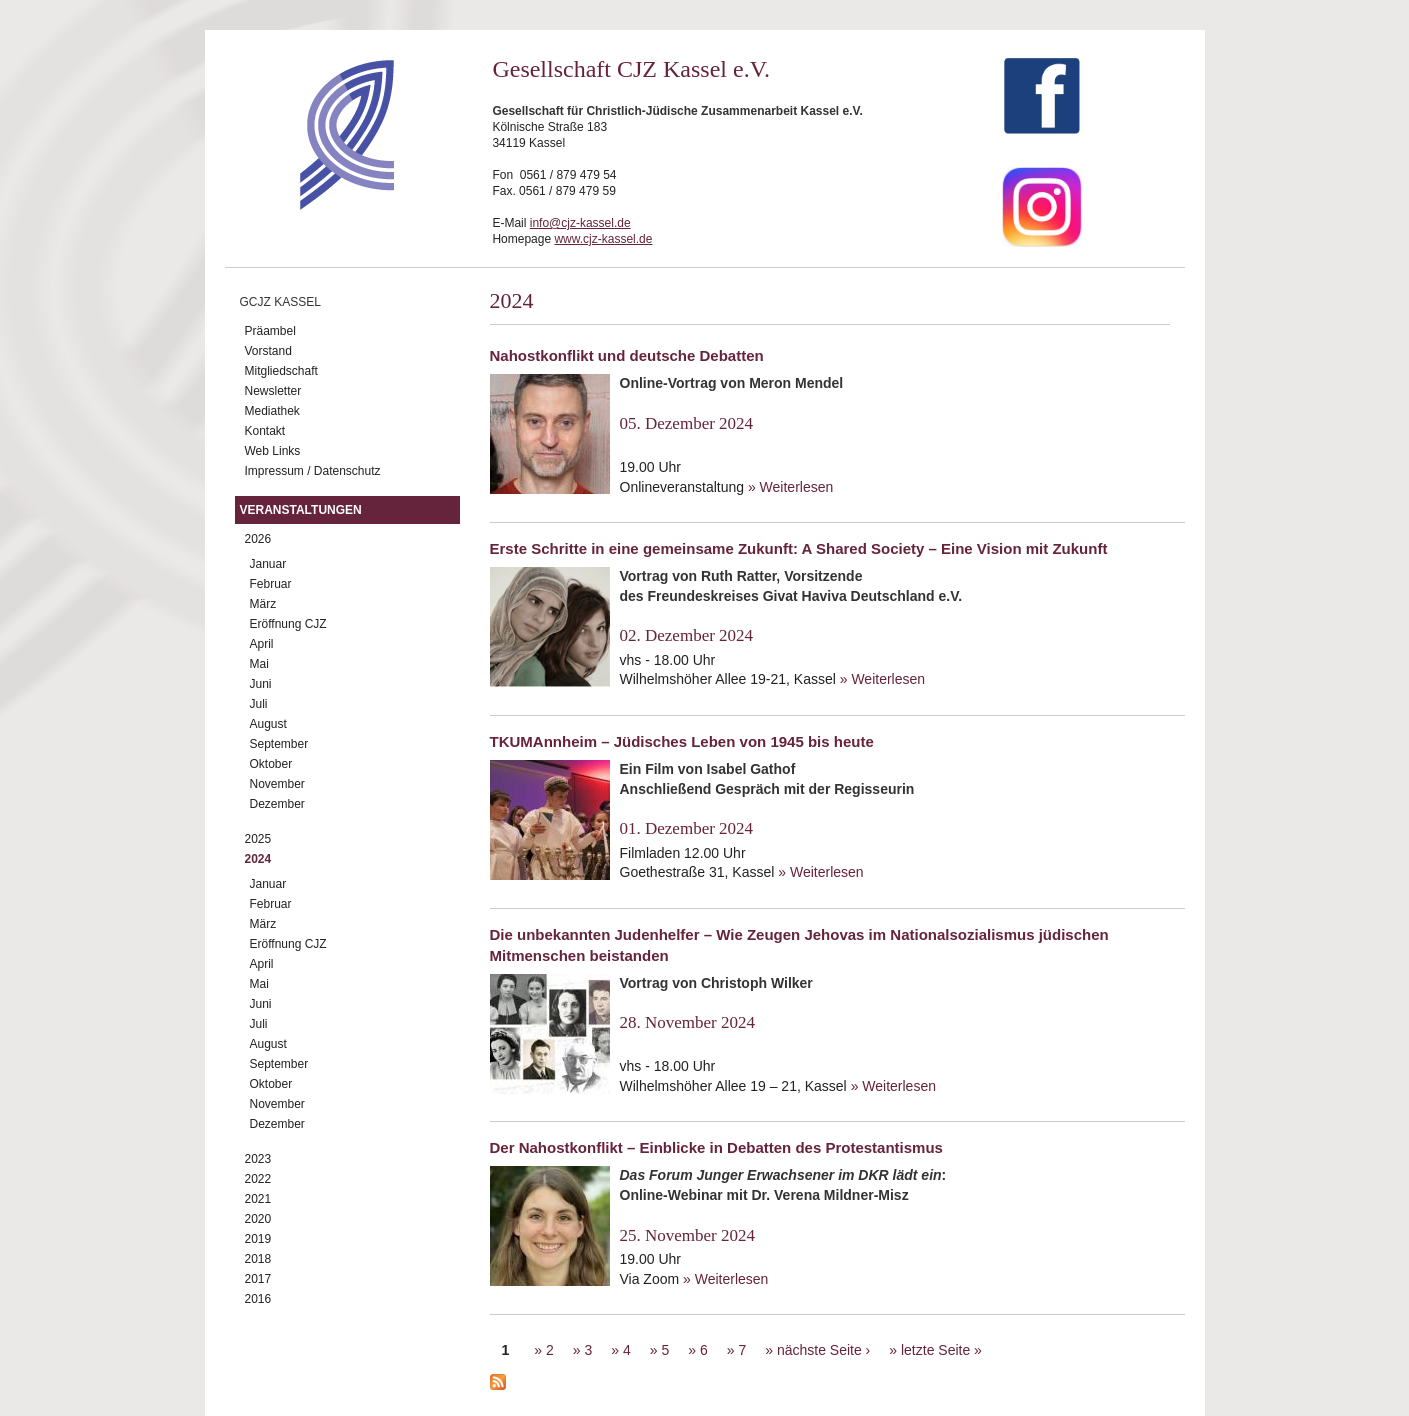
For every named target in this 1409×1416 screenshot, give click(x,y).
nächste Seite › (823, 1350)
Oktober (271, 764)
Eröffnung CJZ (288, 624)
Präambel (270, 331)
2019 (258, 1239)
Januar (268, 564)
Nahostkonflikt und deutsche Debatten (627, 355)
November (277, 784)
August (268, 724)
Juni (261, 684)
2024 (258, 859)
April (262, 644)
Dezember (277, 804)
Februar (271, 584)
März (263, 604)
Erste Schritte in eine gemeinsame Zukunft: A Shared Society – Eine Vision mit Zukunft (799, 548)
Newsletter (273, 391)
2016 (258, 1299)
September (279, 744)
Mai (259, 664)
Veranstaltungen (301, 510)
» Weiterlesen (790, 487)
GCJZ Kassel (280, 302)
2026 (258, 539)
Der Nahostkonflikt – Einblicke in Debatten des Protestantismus (716, 1147)
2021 (258, 1199)
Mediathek (272, 411)
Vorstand (268, 351)
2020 (258, 1219)
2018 (258, 1259)
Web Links (273, 451)
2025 (258, 839)
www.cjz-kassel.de (603, 239)
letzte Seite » (941, 1350)
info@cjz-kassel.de (580, 223)
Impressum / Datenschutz (313, 471)
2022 (258, 1179)
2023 (258, 1159)
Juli (259, 704)
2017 (258, 1279)
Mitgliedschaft (281, 371)
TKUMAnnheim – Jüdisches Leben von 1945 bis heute (682, 741)
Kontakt (265, 431)
